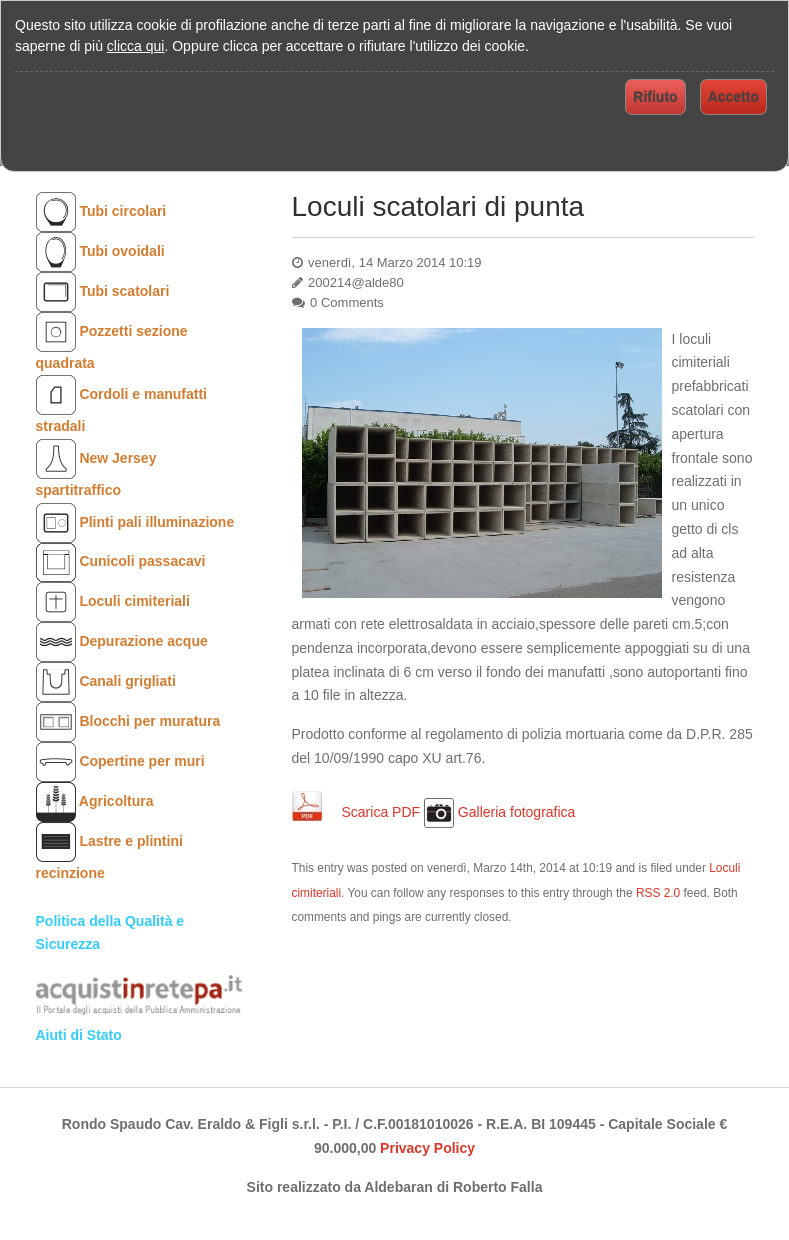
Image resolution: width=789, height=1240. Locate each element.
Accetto (733, 97)
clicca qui (136, 46)
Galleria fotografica (517, 812)
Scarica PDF (383, 812)
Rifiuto (655, 97)
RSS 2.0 (658, 893)
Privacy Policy (427, 1148)
